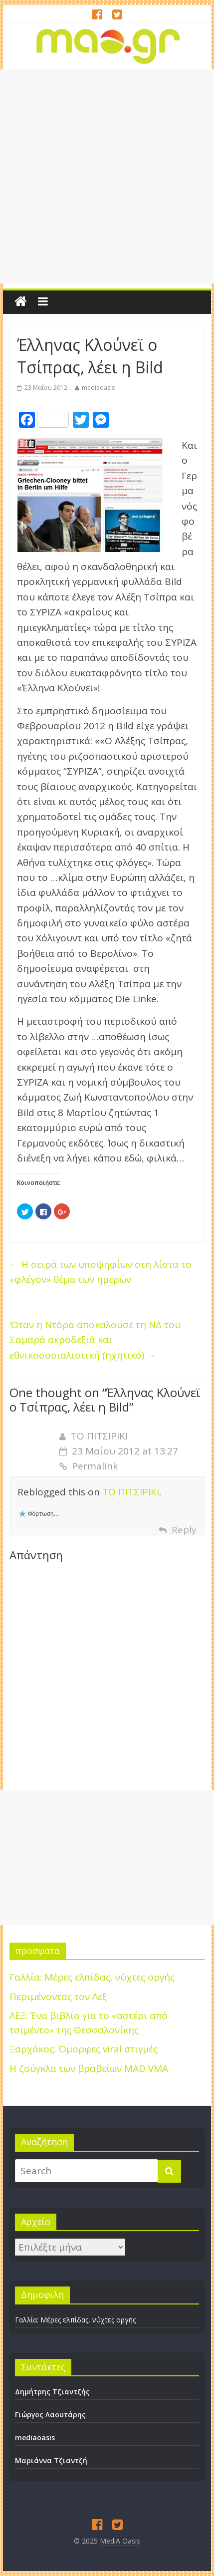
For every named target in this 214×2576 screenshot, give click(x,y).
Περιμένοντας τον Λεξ (58, 1996)
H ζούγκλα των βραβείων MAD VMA (88, 2068)
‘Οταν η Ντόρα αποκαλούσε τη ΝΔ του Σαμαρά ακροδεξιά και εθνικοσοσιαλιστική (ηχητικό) (95, 1340)
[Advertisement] (107, 176)
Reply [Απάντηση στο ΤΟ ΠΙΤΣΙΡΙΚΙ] (184, 1529)
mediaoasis (98, 387)
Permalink (88, 1465)
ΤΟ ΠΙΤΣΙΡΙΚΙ (99, 1436)
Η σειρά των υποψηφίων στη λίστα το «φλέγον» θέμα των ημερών (100, 1272)
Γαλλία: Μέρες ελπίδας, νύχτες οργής (92, 1977)
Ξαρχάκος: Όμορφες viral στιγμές (83, 2048)
